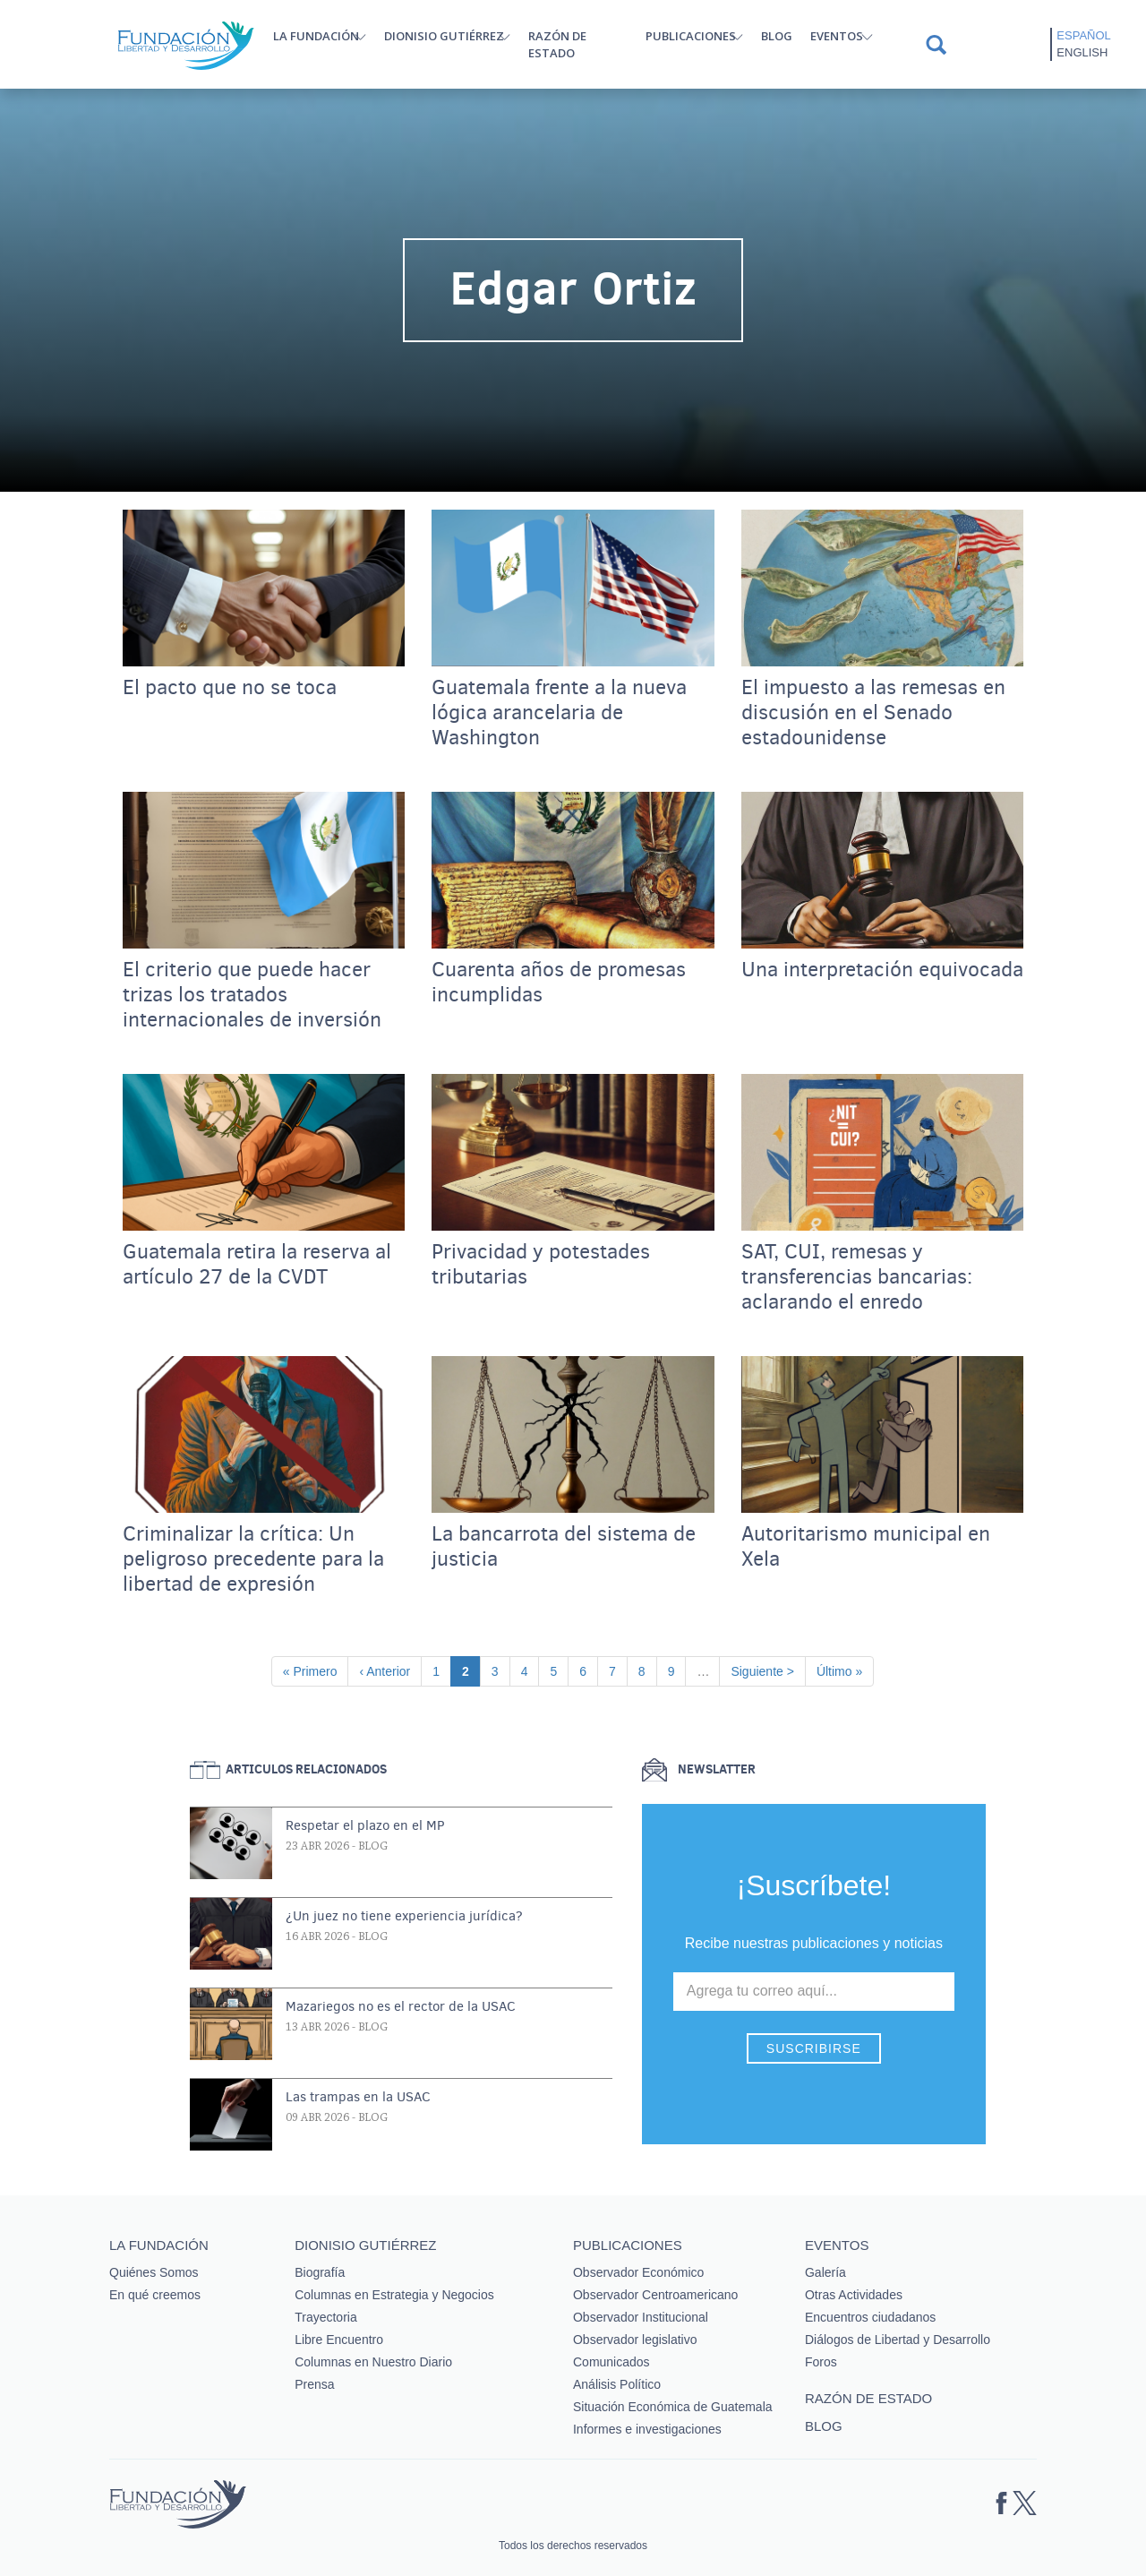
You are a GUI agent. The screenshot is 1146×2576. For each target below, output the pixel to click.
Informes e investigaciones (647, 2429)
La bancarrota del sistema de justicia (564, 1547)
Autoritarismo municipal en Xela (865, 1547)
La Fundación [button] (316, 36)
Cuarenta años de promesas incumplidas (559, 982)
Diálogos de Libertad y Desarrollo (897, 2339)
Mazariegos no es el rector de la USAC (401, 2006)
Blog (776, 36)
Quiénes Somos (154, 2272)
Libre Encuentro (339, 2339)
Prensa (314, 2384)
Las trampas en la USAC (358, 2097)
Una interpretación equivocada (882, 970)
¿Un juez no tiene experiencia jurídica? (404, 1916)
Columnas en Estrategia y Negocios (394, 2295)
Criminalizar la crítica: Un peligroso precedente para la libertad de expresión (253, 1559)
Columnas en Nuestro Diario (373, 2362)
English (1082, 52)
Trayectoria (326, 2317)
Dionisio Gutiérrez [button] (444, 36)
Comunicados (611, 2362)
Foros (821, 2362)
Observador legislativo (635, 2339)
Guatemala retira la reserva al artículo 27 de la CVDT (257, 1265)
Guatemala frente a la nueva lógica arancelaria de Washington (559, 713)
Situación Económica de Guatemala (673, 2407)
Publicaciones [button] (691, 36)
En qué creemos (155, 2295)
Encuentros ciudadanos (870, 2317)
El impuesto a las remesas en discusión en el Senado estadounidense (873, 713)
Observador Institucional (640, 2317)
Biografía (320, 2272)
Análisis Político (617, 2384)
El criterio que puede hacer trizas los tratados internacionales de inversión (252, 995)
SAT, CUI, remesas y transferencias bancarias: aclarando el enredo (856, 1277)
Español (1083, 35)
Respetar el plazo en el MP (365, 1825)
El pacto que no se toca (230, 687)
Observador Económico (638, 2272)
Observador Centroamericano (655, 2295)
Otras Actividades (853, 2295)
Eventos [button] (836, 36)
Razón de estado (557, 44)
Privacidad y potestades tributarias (541, 1265)
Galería (825, 2272)
